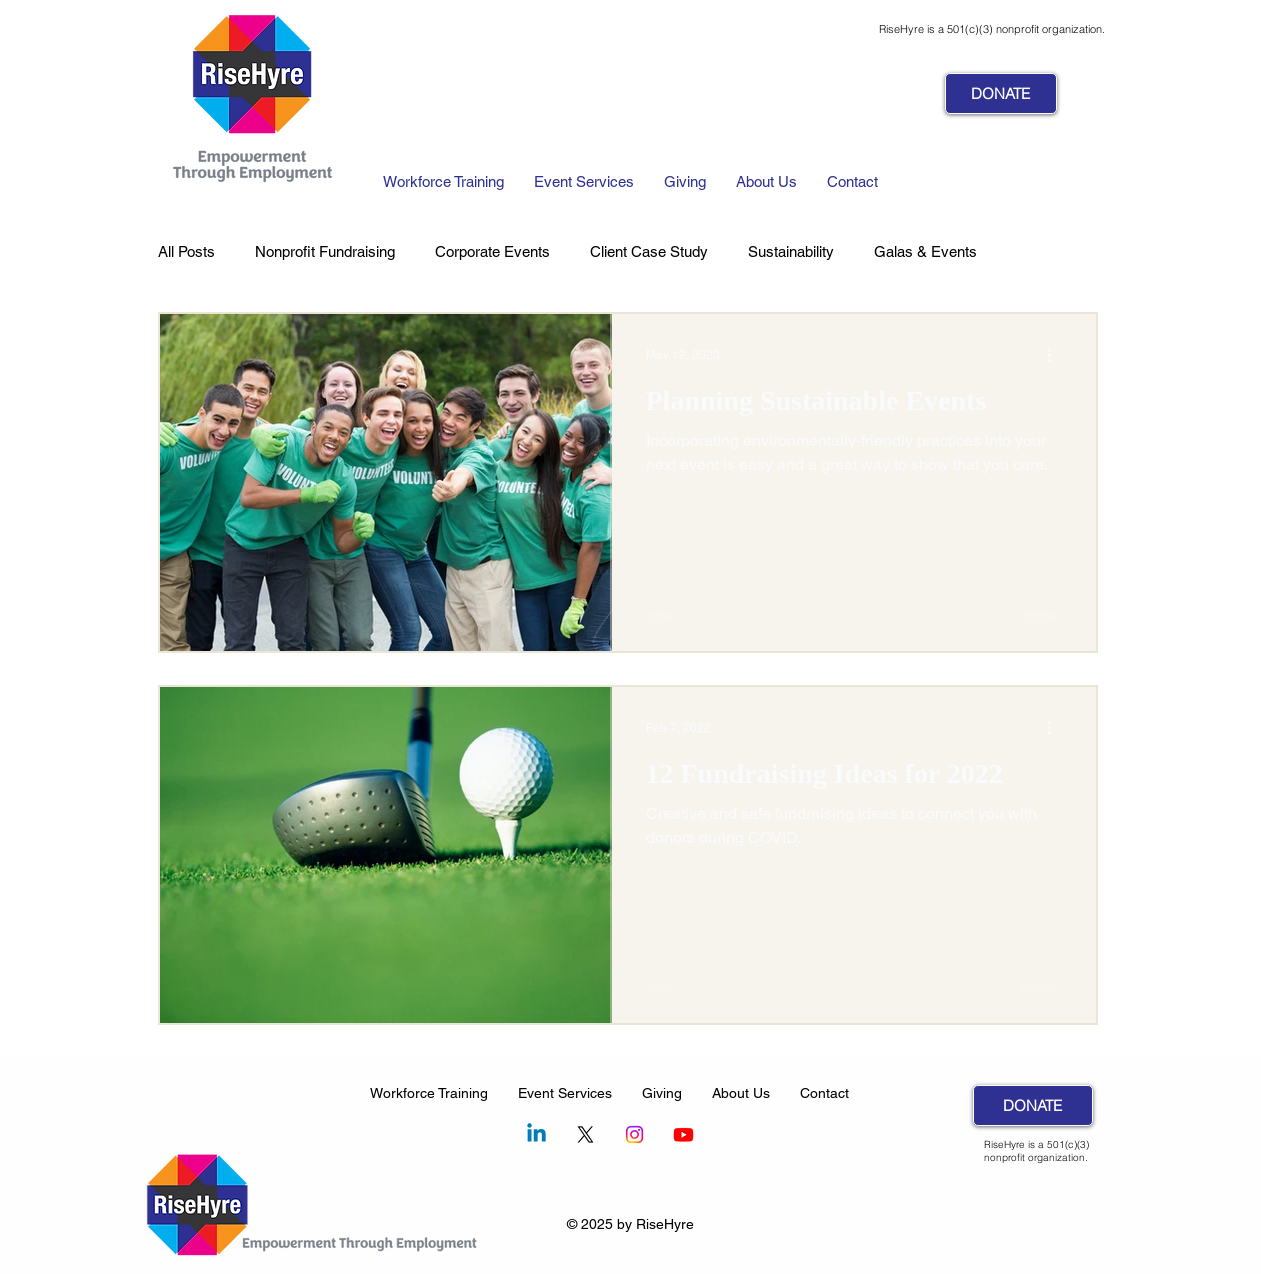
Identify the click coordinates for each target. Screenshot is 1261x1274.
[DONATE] (1001, 93)
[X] (585, 1134)
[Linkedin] (536, 1134)
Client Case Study (649, 251)
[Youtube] (683, 1134)
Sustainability (791, 251)
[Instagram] (634, 1134)
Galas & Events (925, 251)
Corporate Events (492, 251)
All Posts (186, 251)
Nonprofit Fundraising (325, 251)
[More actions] (1057, 355)
